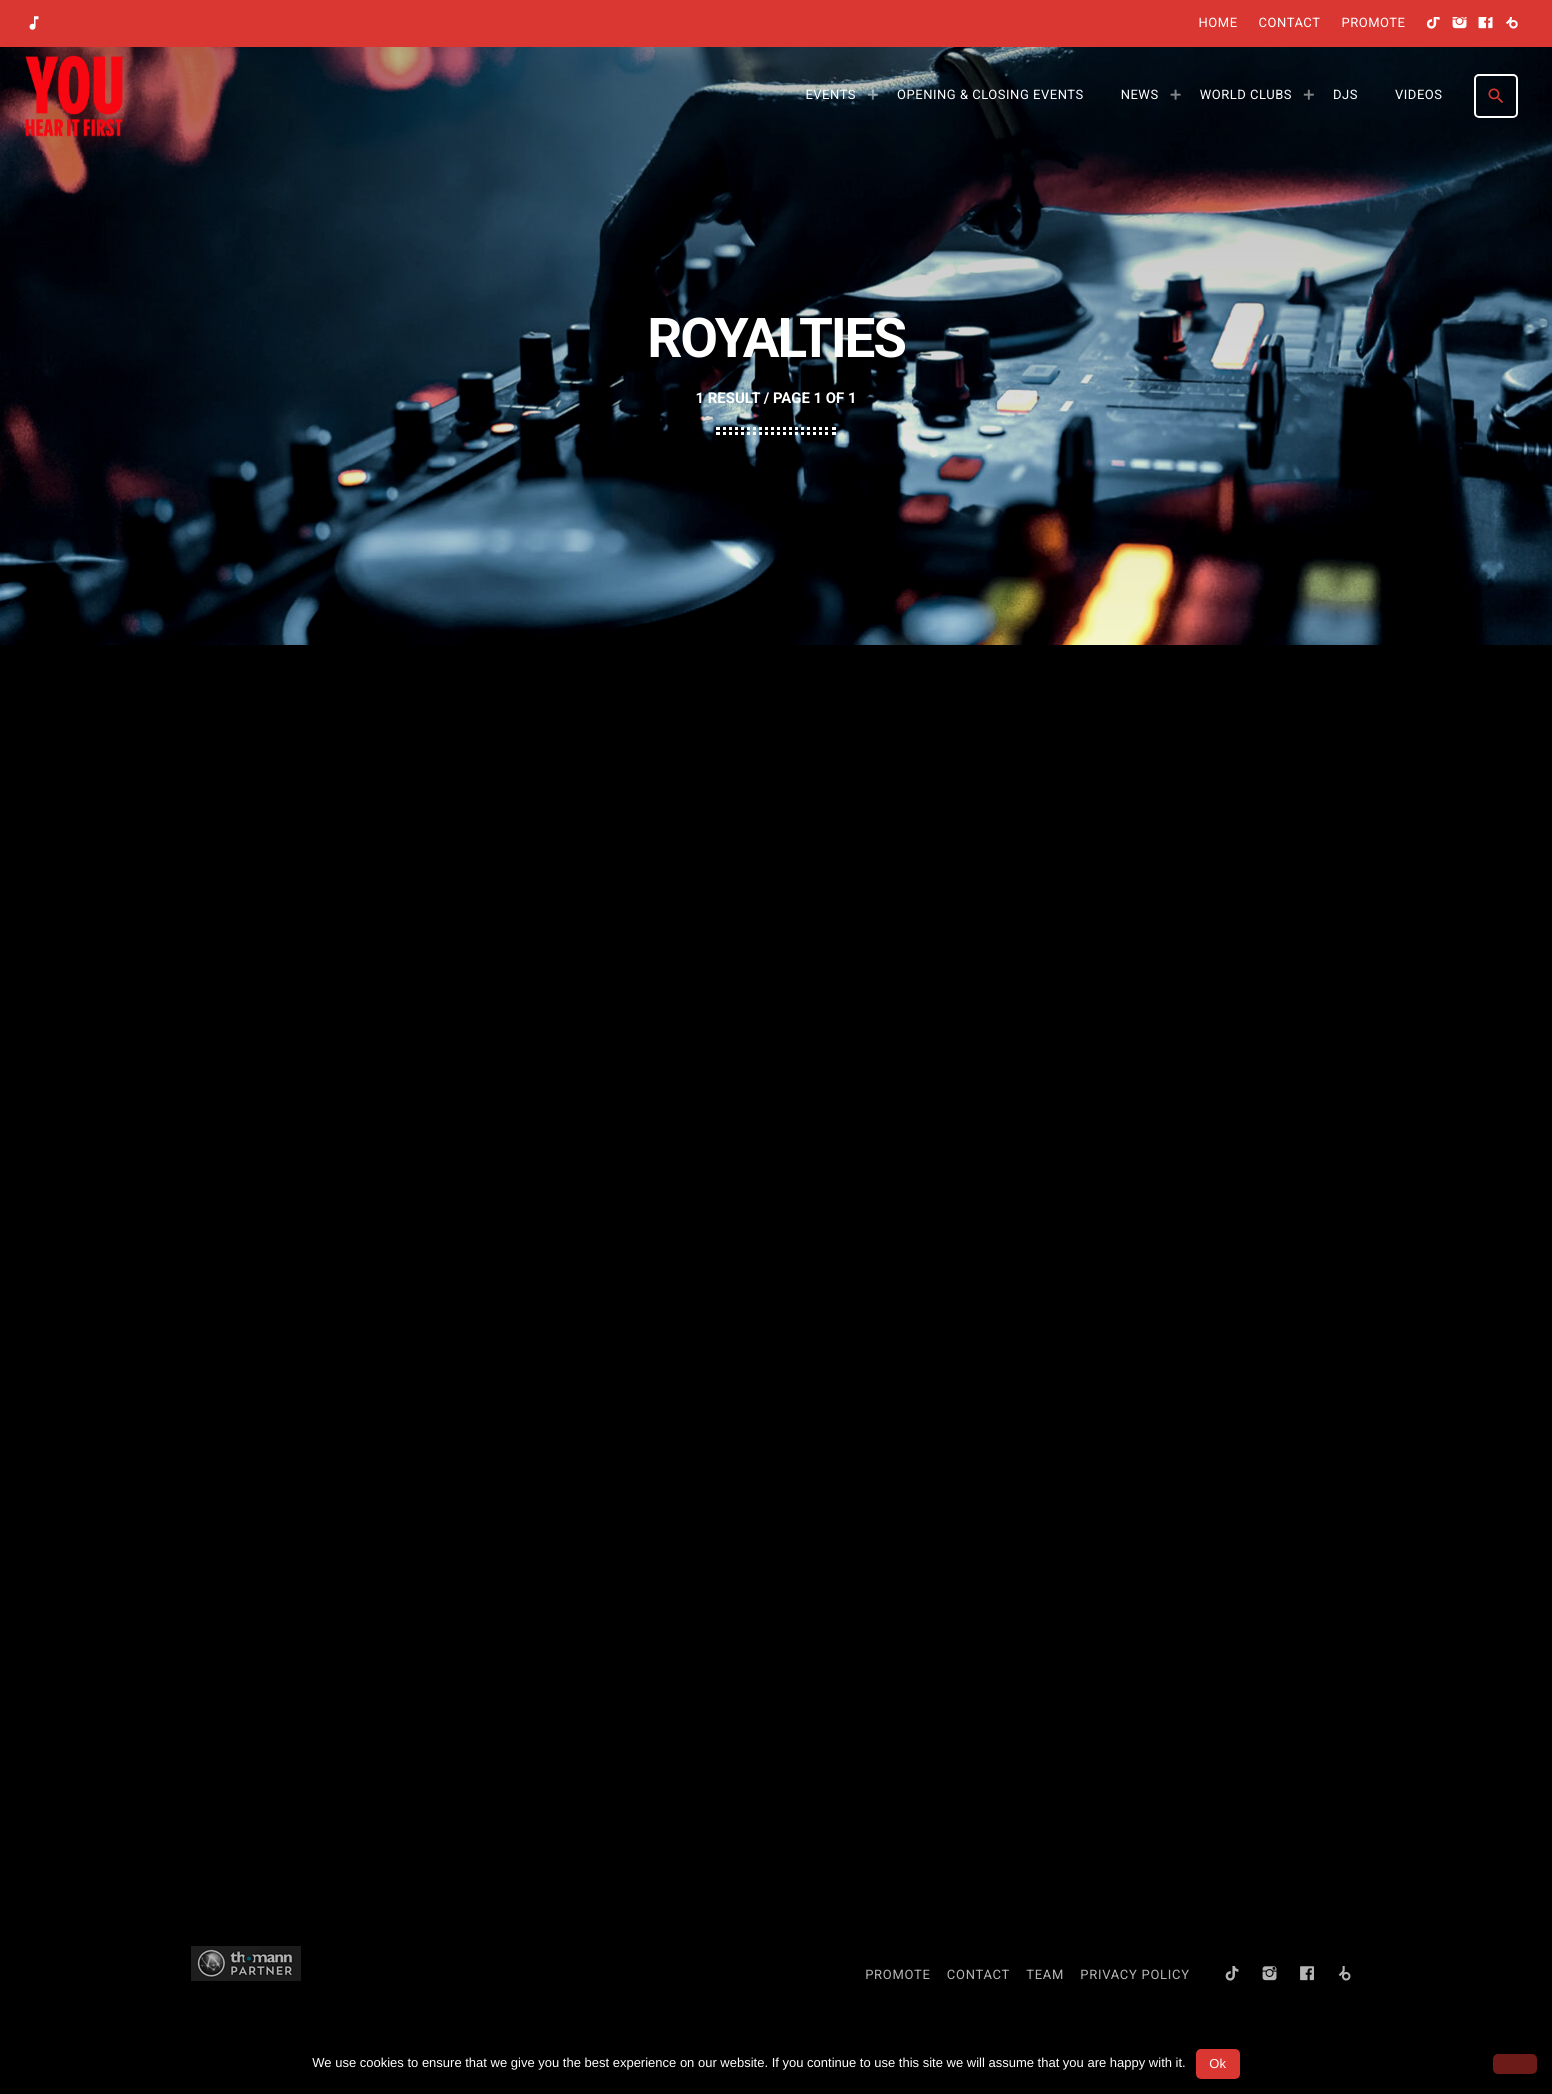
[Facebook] (1486, 24)
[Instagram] (1460, 24)
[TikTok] (1434, 24)
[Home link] (74, 96)
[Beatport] (1512, 24)
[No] (1515, 2064)
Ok (1217, 2063)
